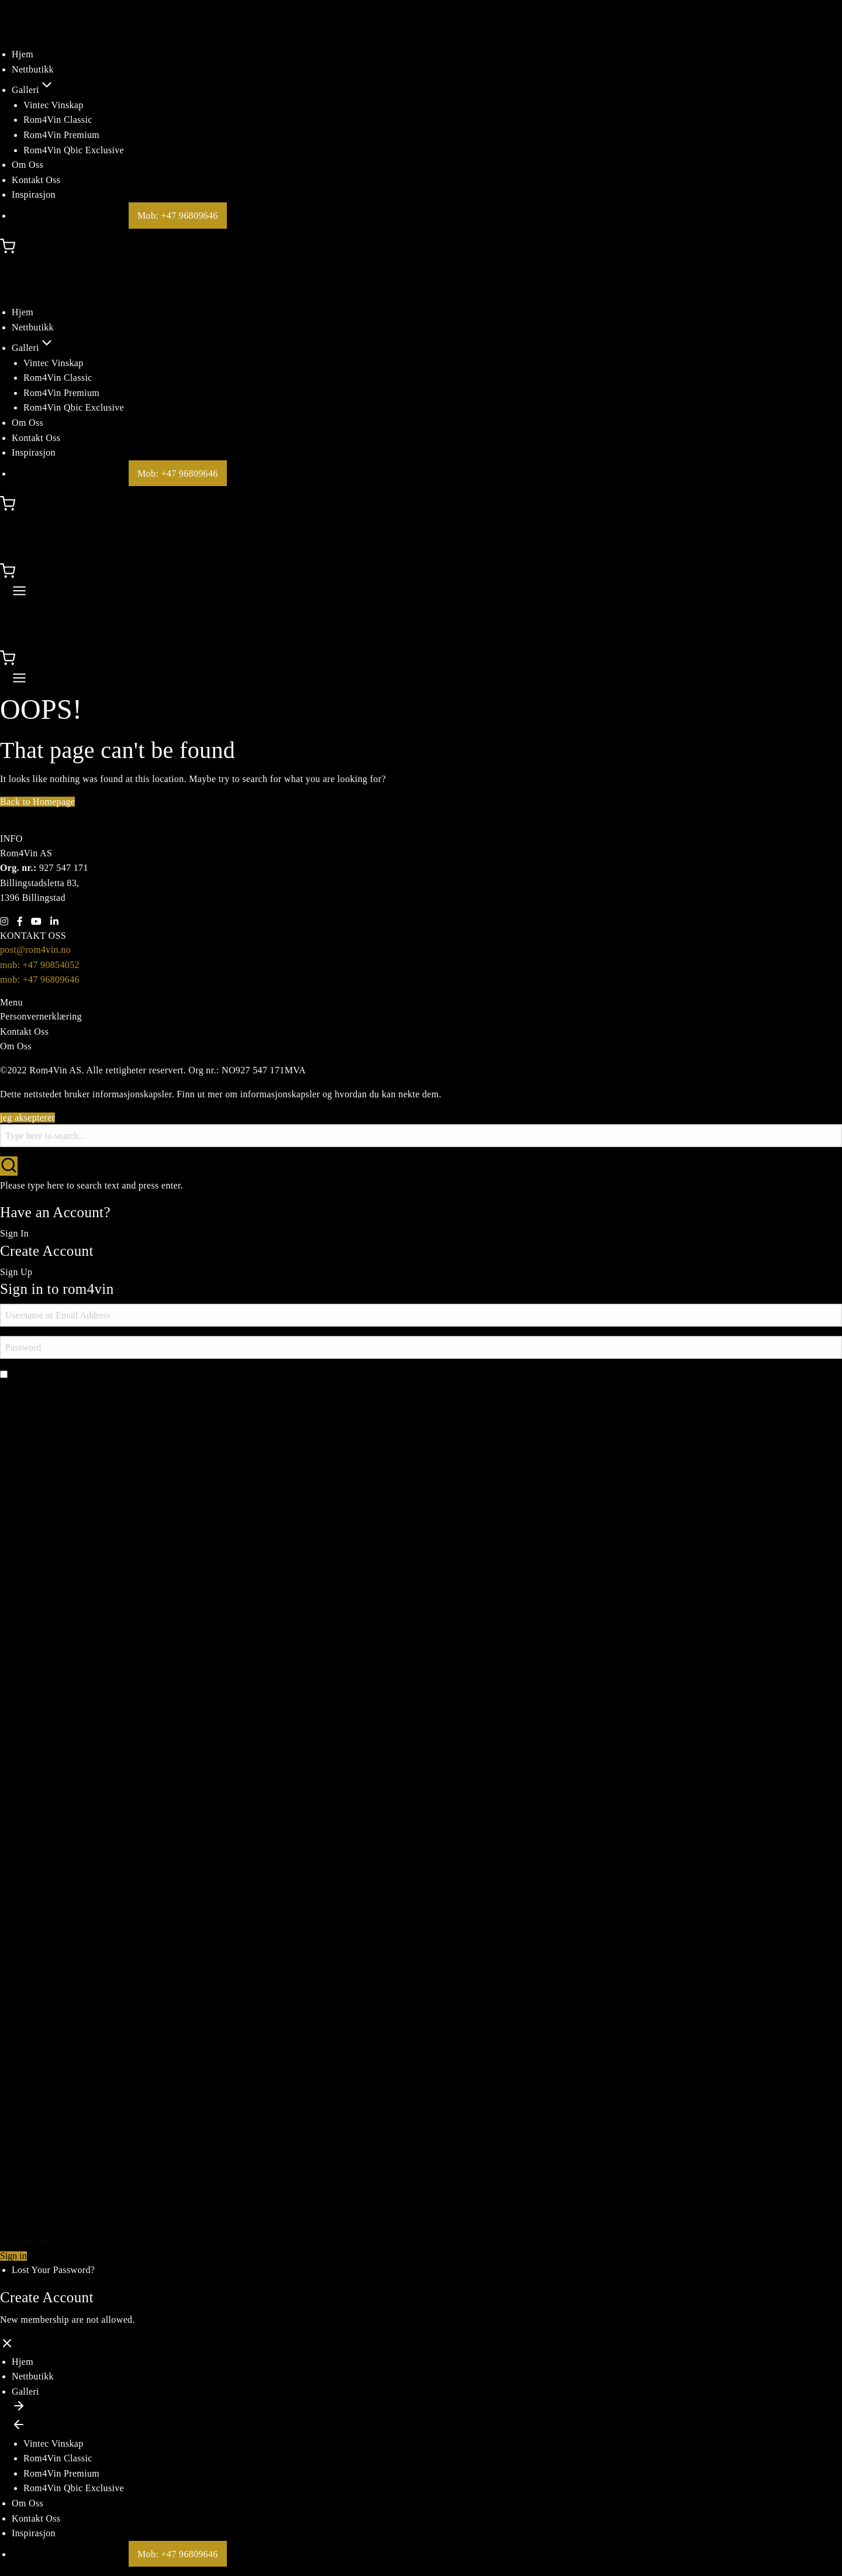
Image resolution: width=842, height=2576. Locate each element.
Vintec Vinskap (53, 105)
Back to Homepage (37, 802)
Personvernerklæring (41, 1016)
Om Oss (27, 165)
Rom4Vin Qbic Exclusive (73, 150)
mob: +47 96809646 (40, 979)
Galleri (33, 90)
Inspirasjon (34, 194)
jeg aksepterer (27, 1117)
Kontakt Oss (36, 180)
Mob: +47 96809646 (177, 216)
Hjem (22, 54)
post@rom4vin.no (35, 950)
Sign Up (16, 1272)
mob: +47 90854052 (40, 965)
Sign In (14, 1233)
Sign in (13, 2256)
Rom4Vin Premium (61, 135)
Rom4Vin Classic (57, 120)
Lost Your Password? (53, 2270)
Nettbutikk (33, 69)
